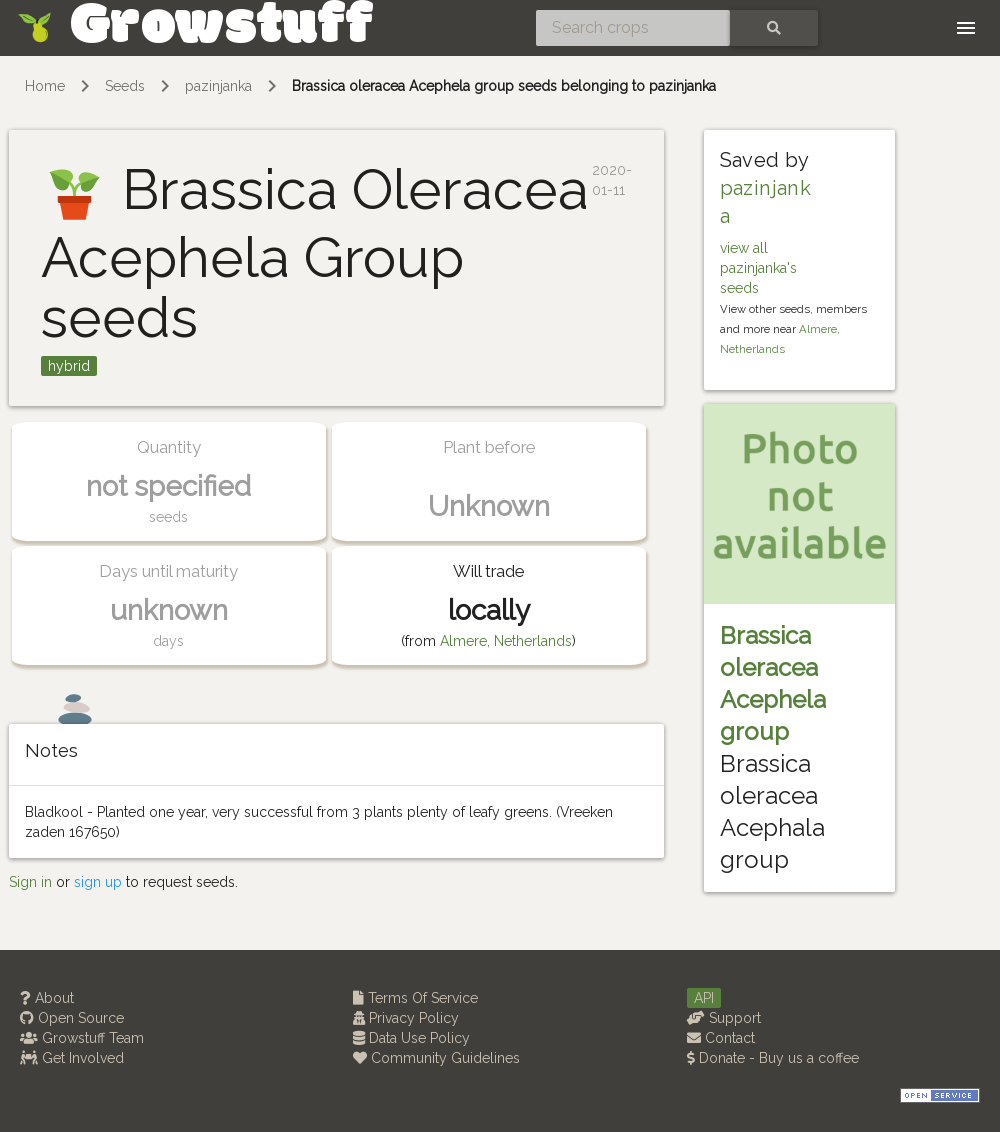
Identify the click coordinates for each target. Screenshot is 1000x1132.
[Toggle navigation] (966, 28)
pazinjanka (218, 86)
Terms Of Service (415, 998)
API (704, 998)
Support (724, 1018)
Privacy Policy (406, 1018)
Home (45, 86)
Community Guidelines (436, 1058)
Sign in (30, 882)
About (47, 998)
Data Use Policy (411, 1038)
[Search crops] (633, 28)
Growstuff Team (82, 1038)
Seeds (125, 86)
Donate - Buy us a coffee (773, 1058)
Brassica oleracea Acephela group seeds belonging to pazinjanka (504, 86)
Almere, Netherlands (506, 641)
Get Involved (72, 1058)
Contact (721, 1038)
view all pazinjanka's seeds (758, 268)
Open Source (72, 1018)
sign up (98, 882)
